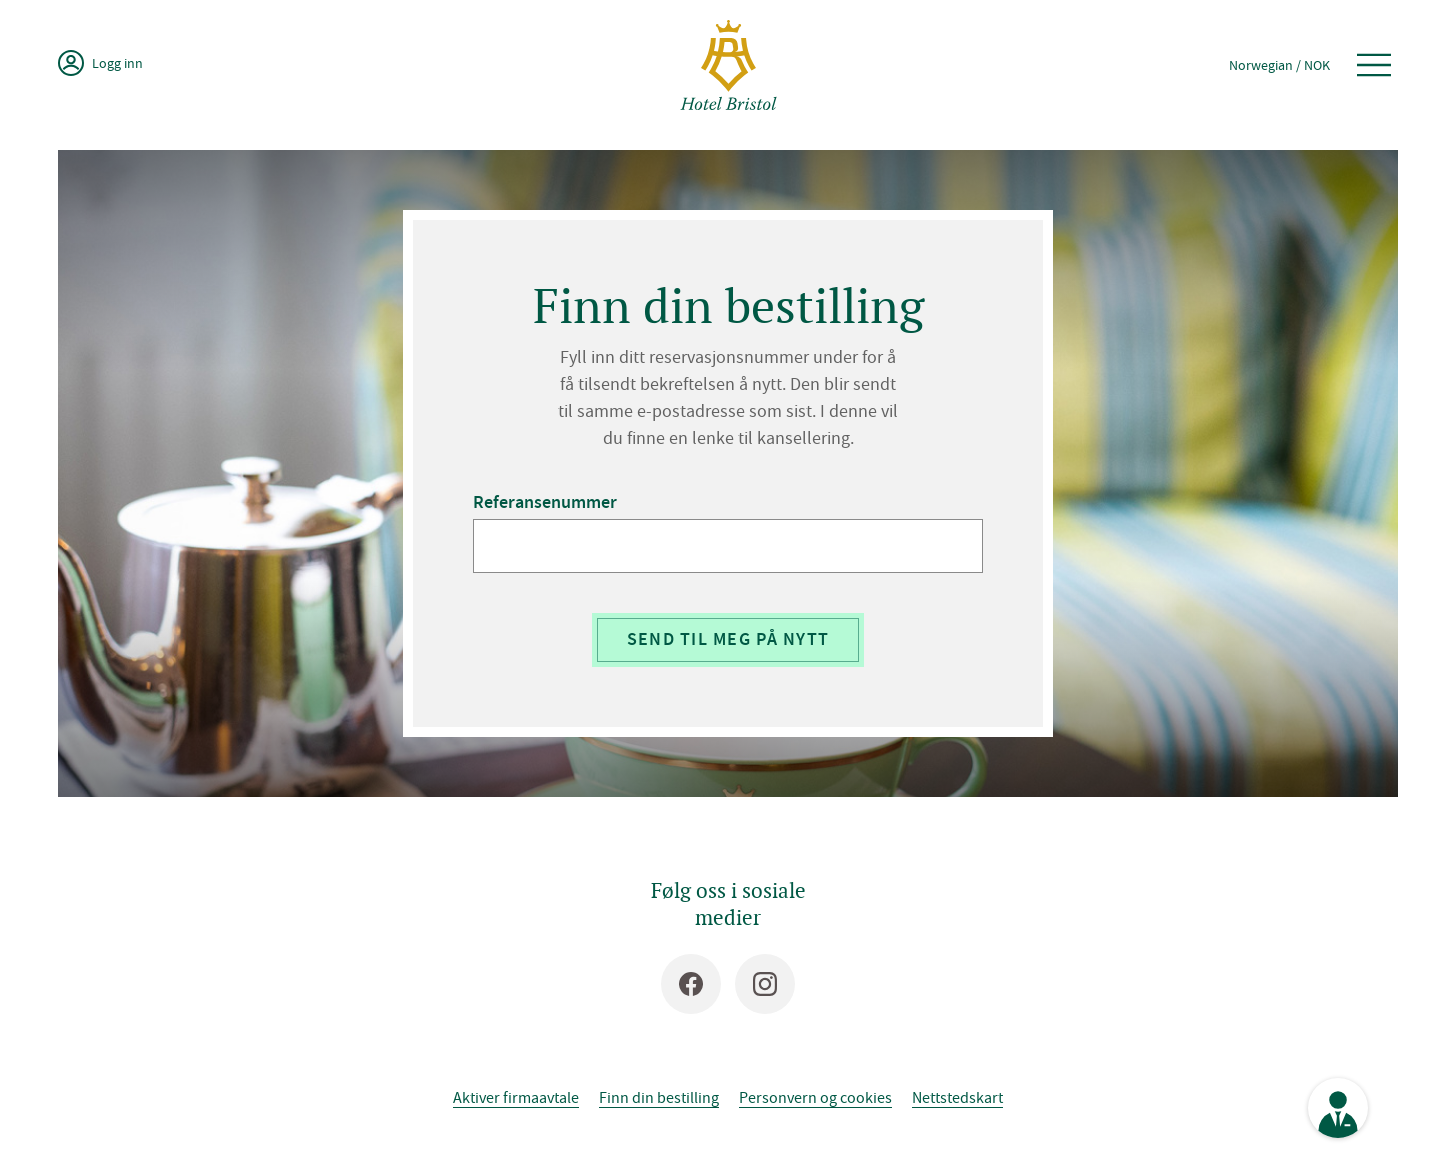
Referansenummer (545, 502)
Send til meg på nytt (728, 639)
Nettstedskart (957, 1097)
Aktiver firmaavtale (516, 1097)
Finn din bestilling (659, 1097)
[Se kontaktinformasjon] (1338, 1108)
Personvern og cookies (815, 1097)
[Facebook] (691, 984)
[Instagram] (765, 984)
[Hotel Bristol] (728, 65)
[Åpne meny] (1374, 65)
